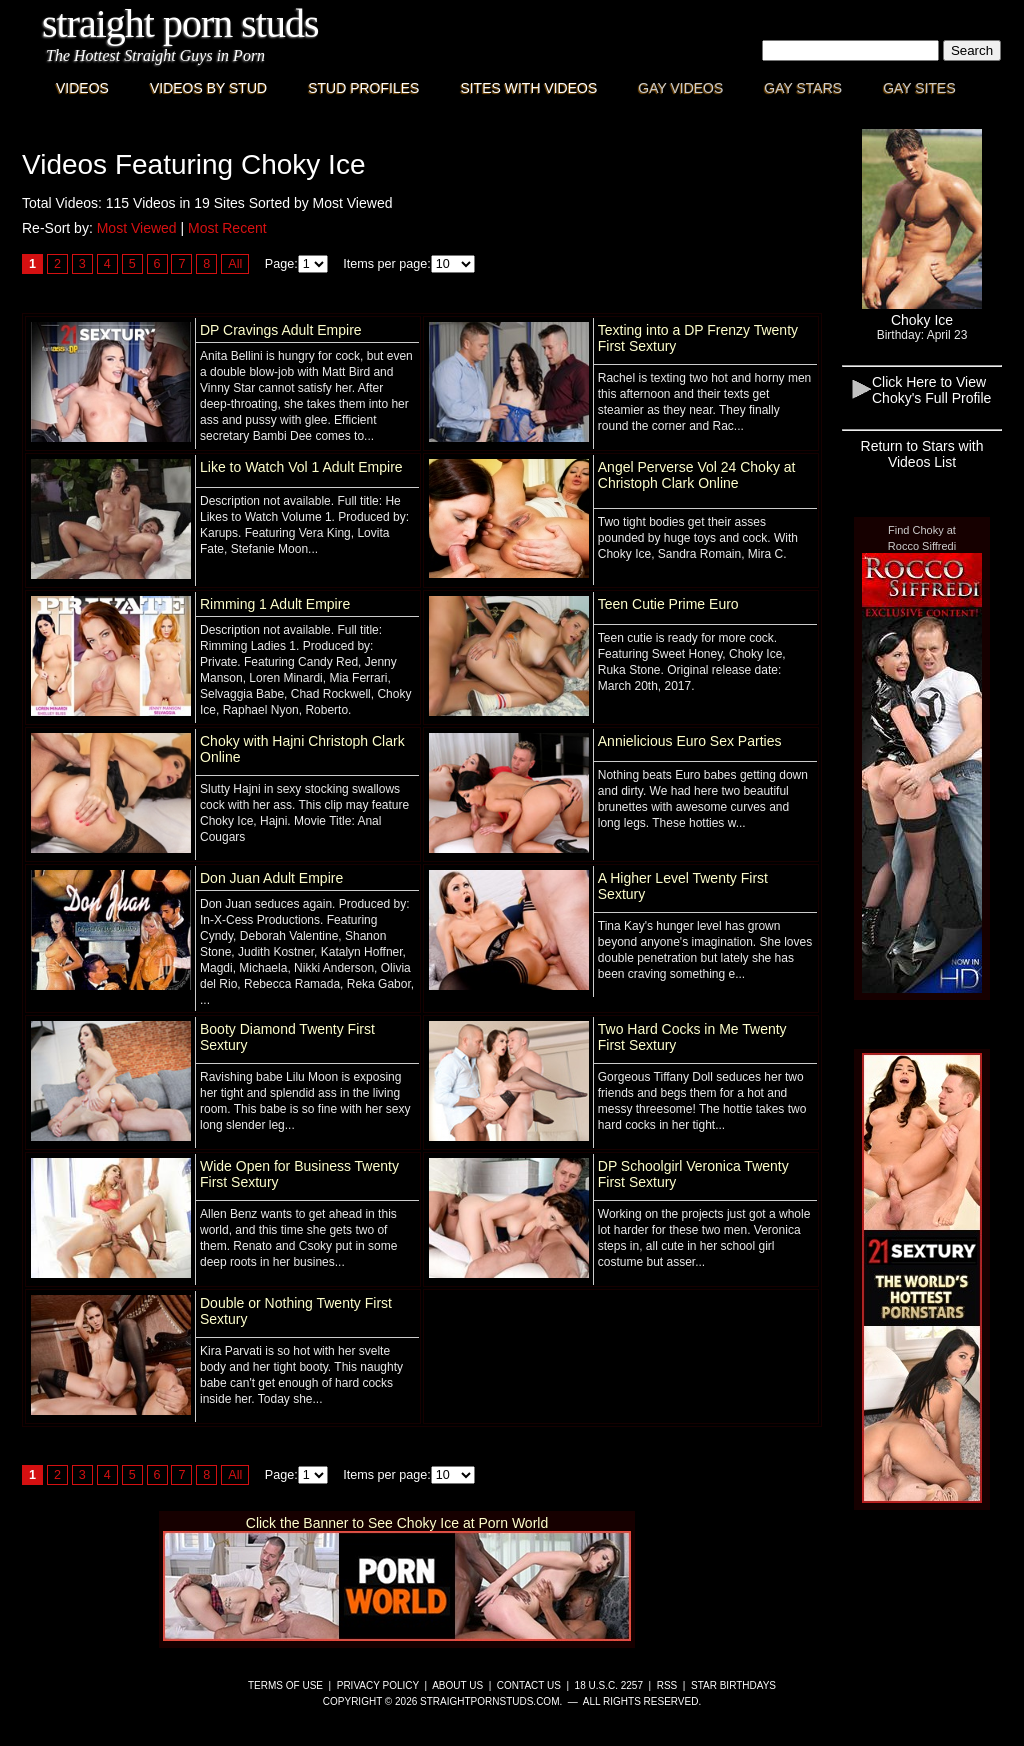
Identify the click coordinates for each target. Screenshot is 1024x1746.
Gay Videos (680, 88)
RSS (667, 1685)
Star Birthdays (733, 1685)
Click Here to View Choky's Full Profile (931, 390)
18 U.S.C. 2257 (609, 1685)
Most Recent (227, 228)
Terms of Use (285, 1685)
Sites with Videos (528, 88)
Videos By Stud (208, 88)
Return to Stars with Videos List (922, 454)
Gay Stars (803, 88)
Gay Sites (919, 88)
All (235, 264)
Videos (82, 88)
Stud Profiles (363, 88)
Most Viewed (137, 228)
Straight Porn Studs (180, 23)
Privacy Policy (378, 1685)
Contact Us (529, 1685)
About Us (457, 1685)
